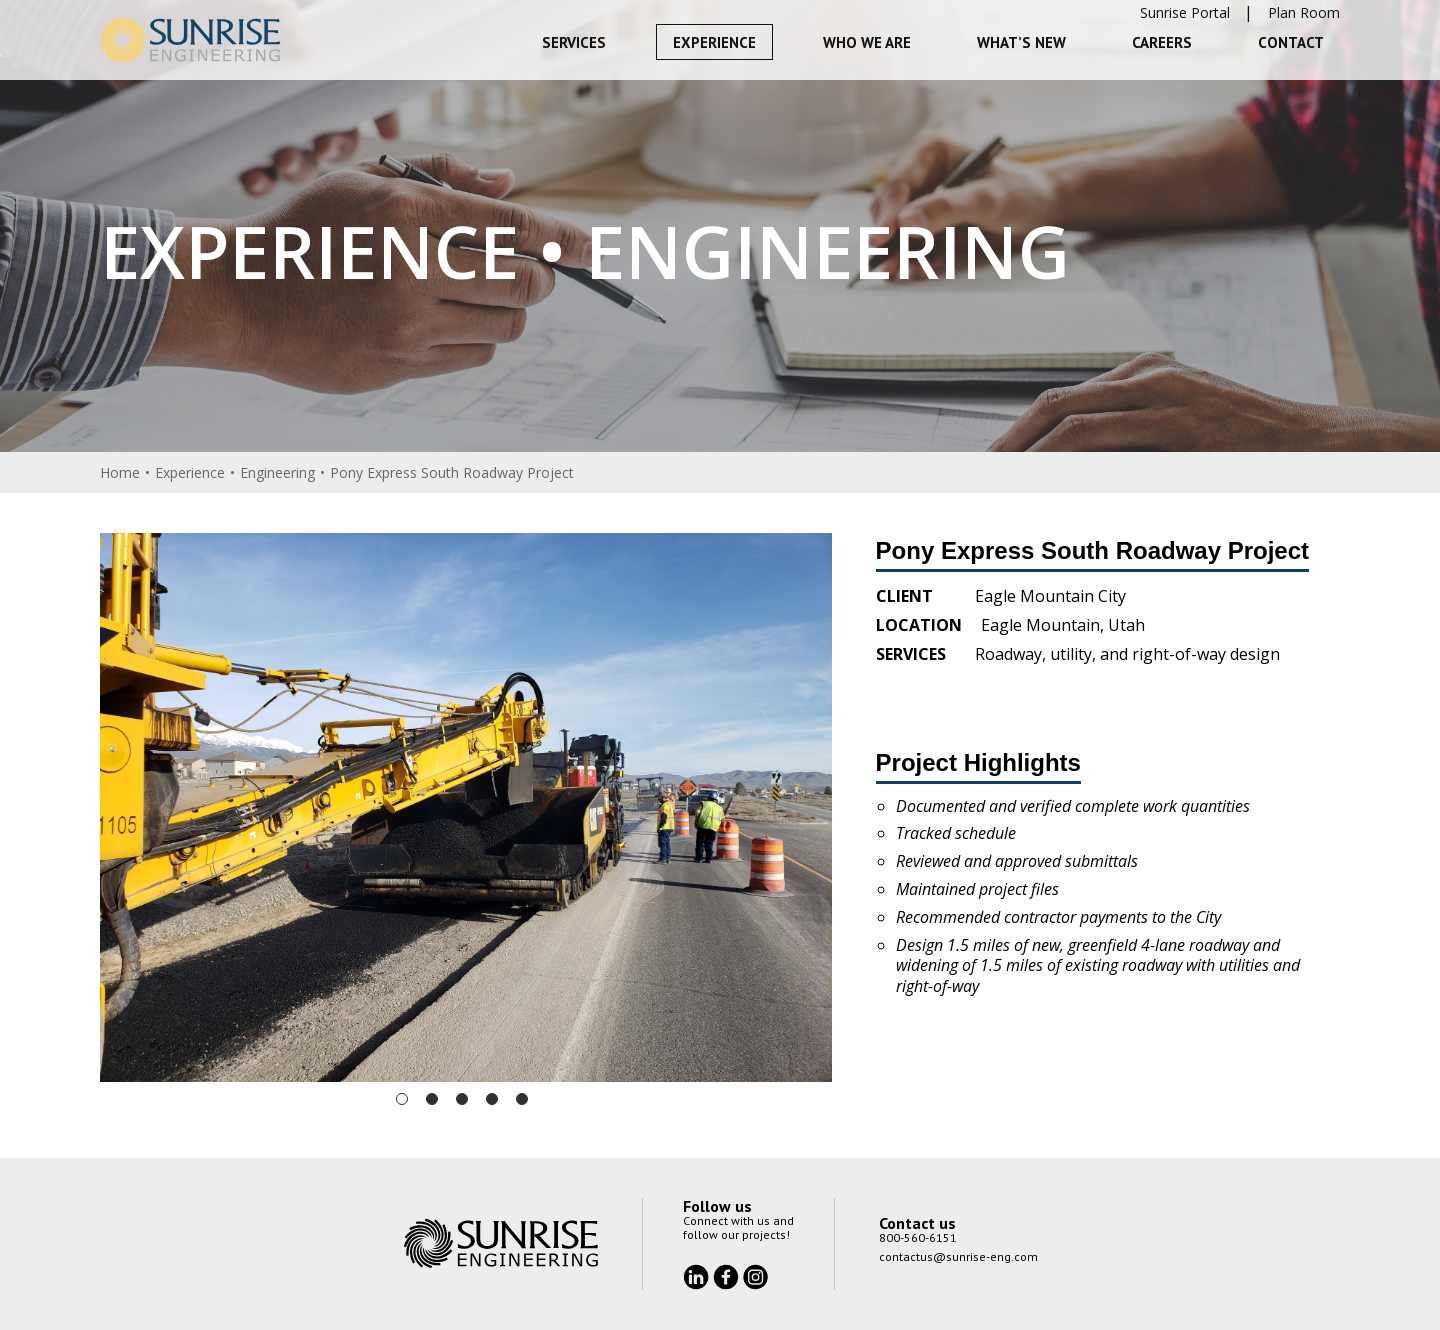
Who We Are (867, 42)
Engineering (277, 472)
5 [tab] (522, 1099)
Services (574, 42)
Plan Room (1304, 12)
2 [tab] (432, 1099)
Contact (1291, 42)
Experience (714, 42)
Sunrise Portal (1185, 12)
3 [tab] (462, 1099)
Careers (1162, 42)
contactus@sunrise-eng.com (958, 1256)
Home (120, 472)
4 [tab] (492, 1099)
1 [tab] (402, 1099)
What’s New (1021, 42)
